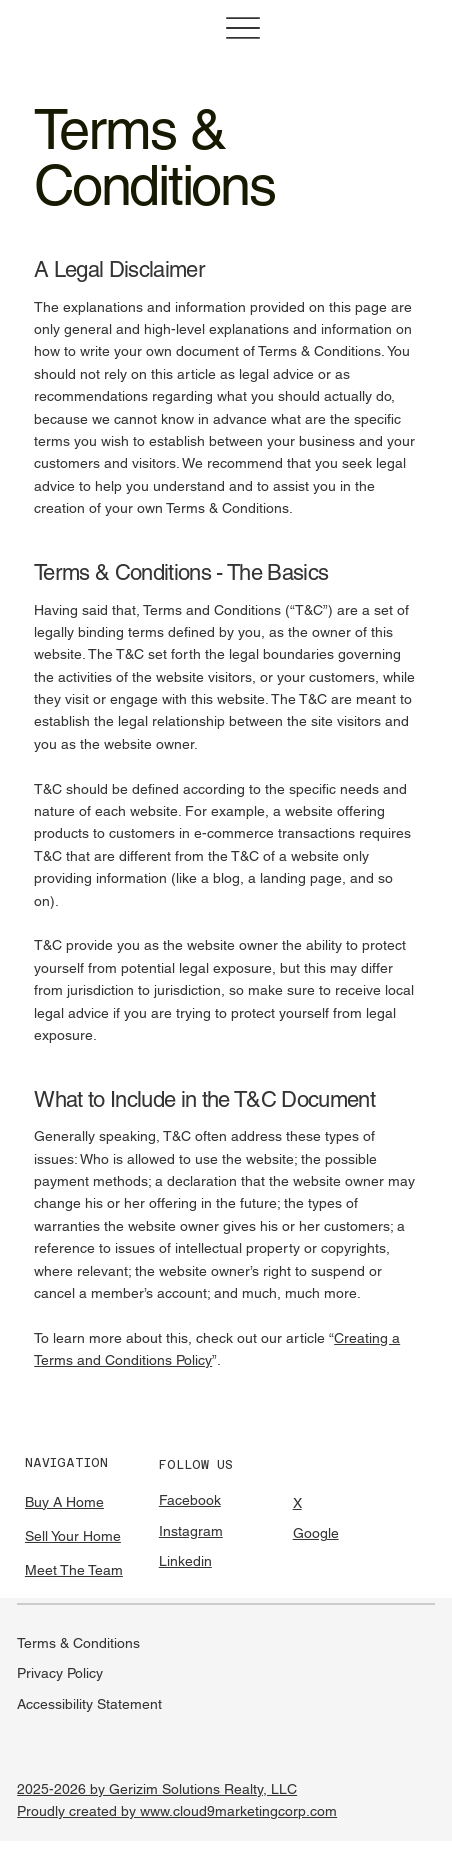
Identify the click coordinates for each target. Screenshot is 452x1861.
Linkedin (185, 1561)
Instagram (191, 1531)
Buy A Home (64, 1502)
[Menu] (242, 28)
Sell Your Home (73, 1536)
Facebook (190, 1500)
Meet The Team (74, 1570)
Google (316, 1533)
